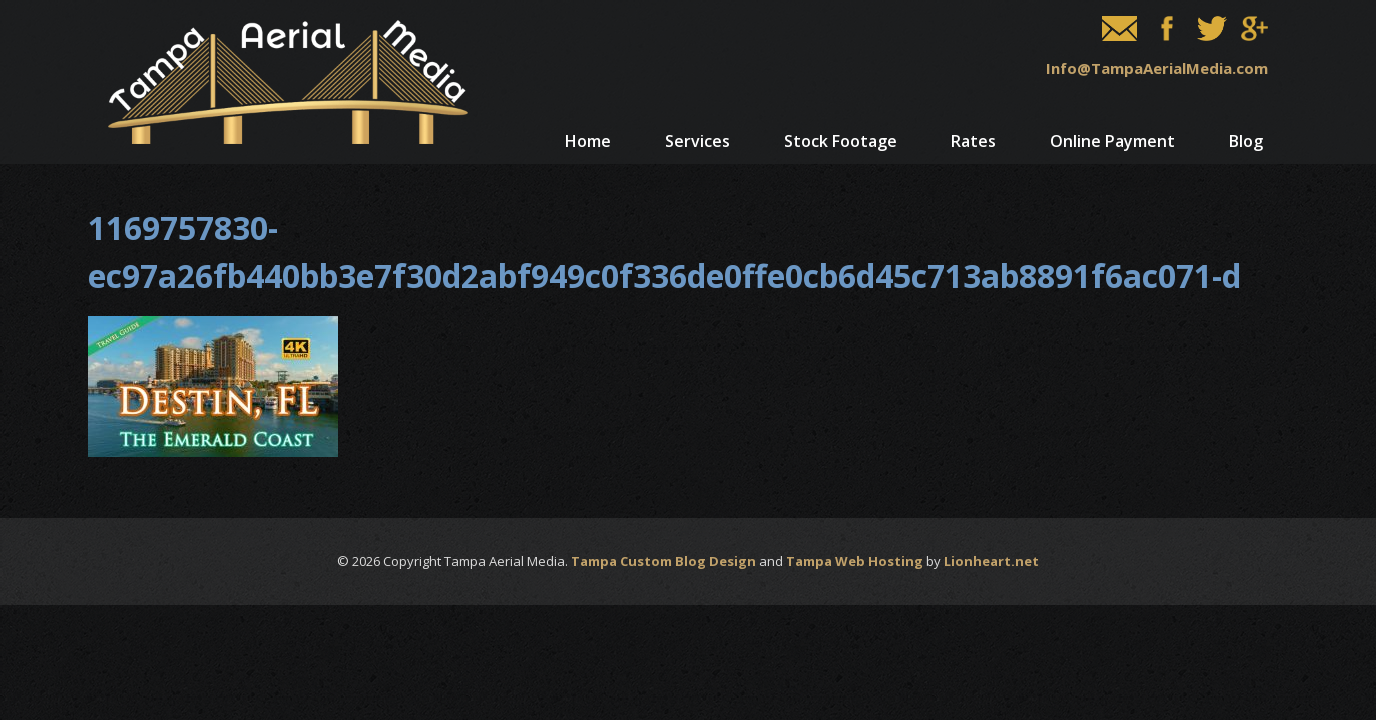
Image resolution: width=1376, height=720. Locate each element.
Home (588, 141)
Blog (1246, 141)
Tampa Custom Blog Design (663, 561)
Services (697, 141)
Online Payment (1112, 141)
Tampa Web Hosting (854, 561)
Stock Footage (840, 141)
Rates (973, 141)
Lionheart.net (991, 561)
